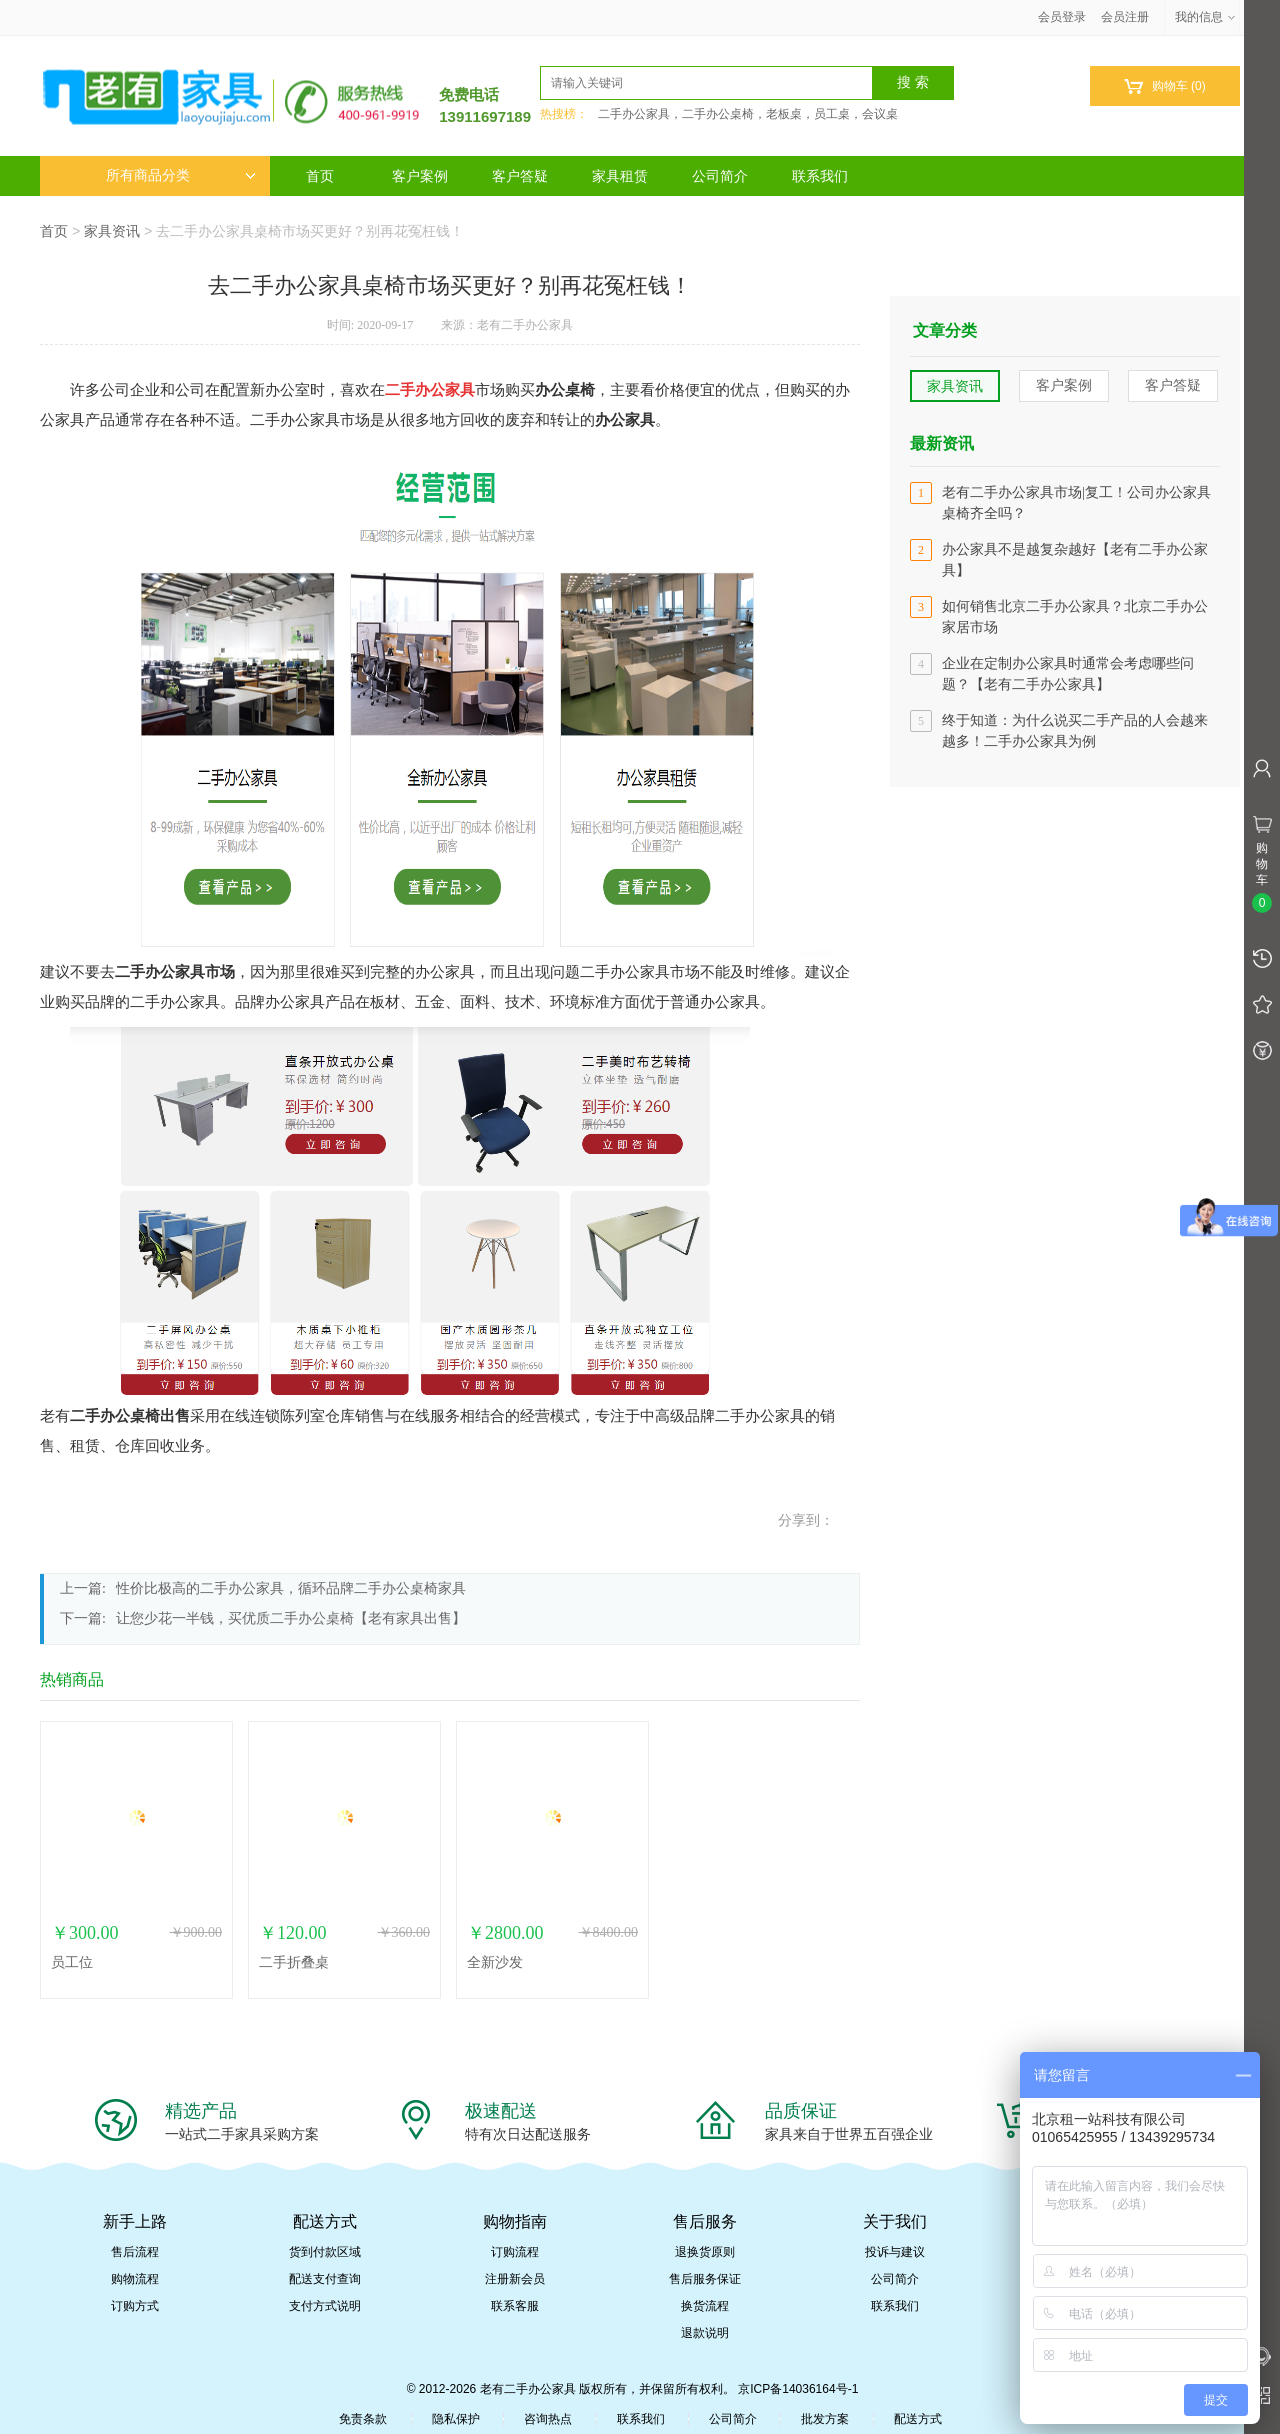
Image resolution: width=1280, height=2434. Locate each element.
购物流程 (135, 2279)
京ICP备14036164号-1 (798, 2389)
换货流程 (705, 2306)
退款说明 (705, 2333)
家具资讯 (112, 231)
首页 (320, 176)
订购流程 (515, 2252)
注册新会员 (515, 2279)
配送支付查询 (325, 2279)
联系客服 (515, 2306)
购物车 (1164, 86)
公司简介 (720, 176)
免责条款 (363, 2419)
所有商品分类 (181, 175)
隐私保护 (456, 2419)
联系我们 (820, 176)
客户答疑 (520, 176)
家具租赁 (620, 176)
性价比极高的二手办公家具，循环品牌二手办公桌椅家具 (291, 1588)
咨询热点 (548, 2419)
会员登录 (1062, 17)
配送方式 (918, 2419)
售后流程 (135, 2252)
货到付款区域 (325, 2252)
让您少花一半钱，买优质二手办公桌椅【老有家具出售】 (291, 1618)
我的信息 (1206, 17)
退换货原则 (705, 2252)
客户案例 (420, 176)
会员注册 (1125, 17)
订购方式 (135, 2306)
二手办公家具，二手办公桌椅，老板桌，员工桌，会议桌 (748, 114)
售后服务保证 (705, 2279)
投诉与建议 (895, 2252)
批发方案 (825, 2419)
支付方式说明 (325, 2306)
